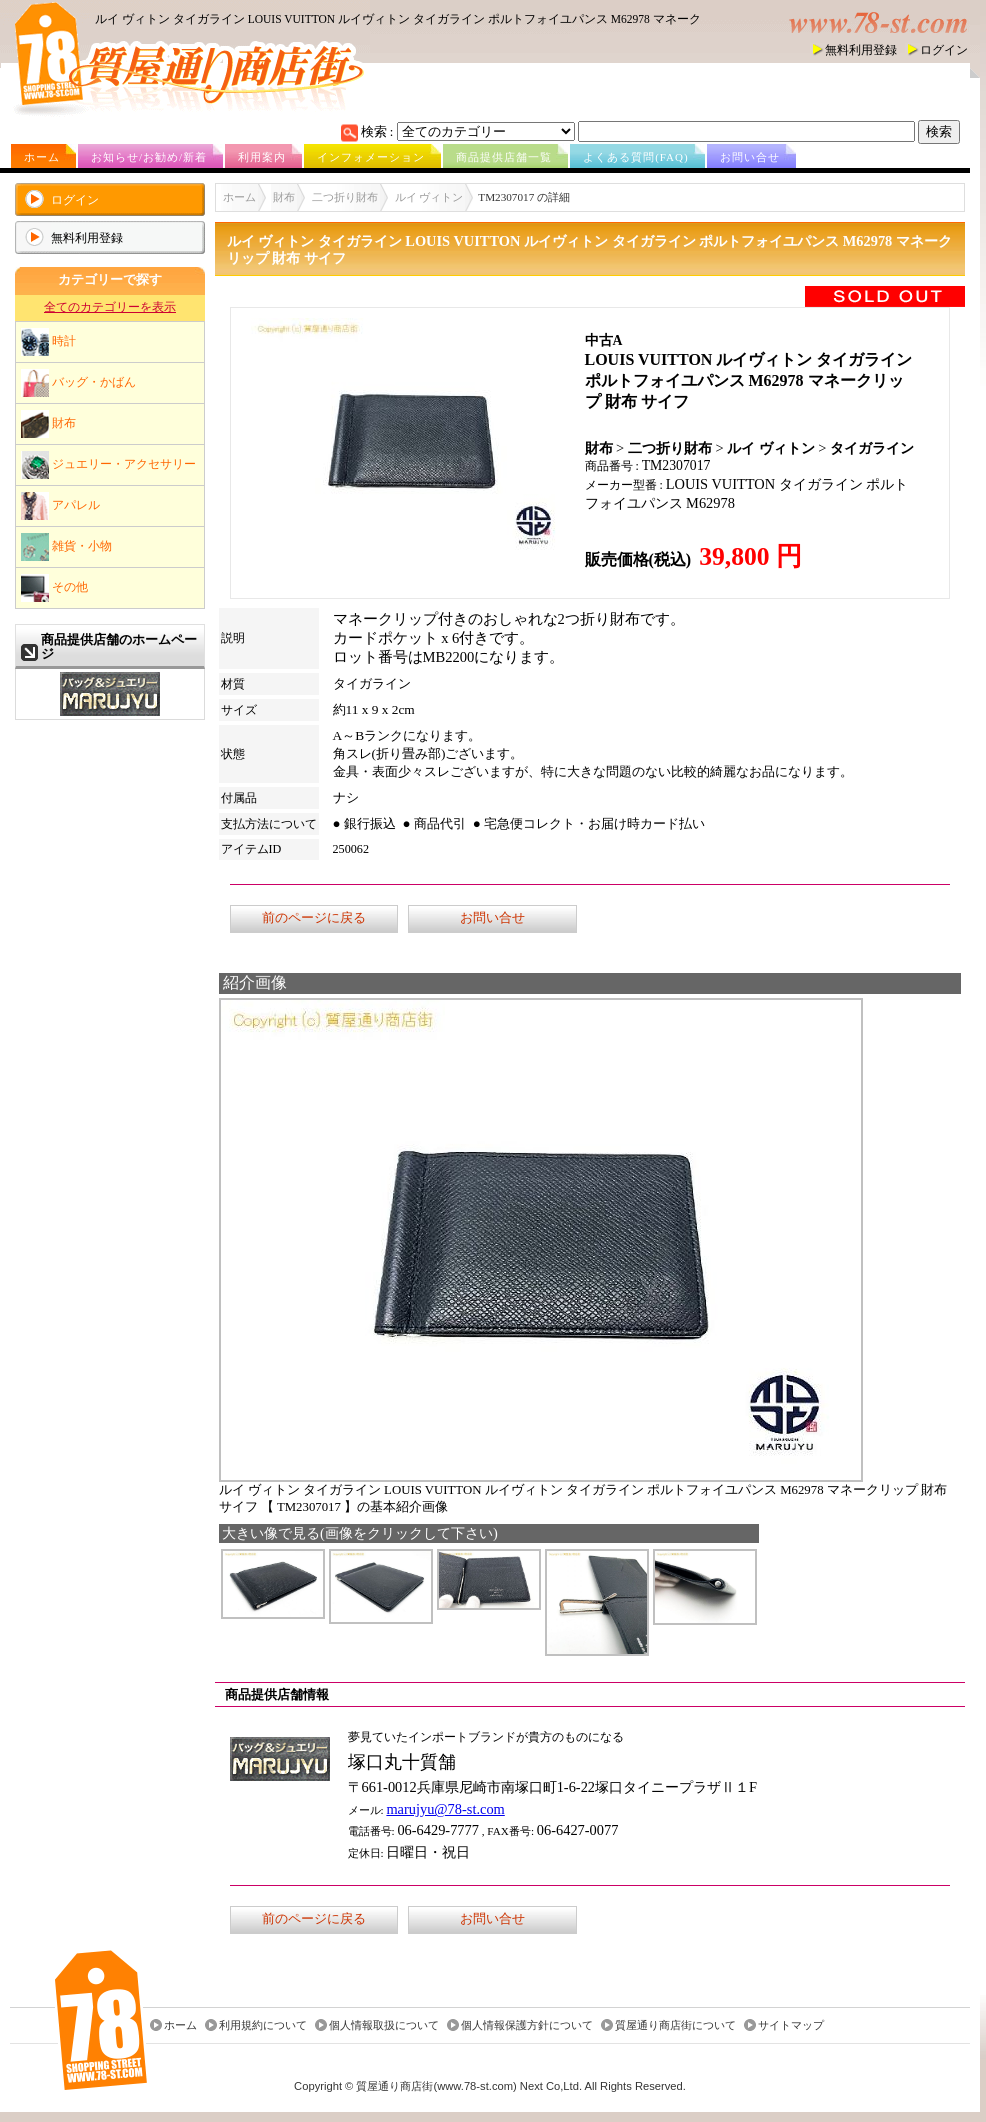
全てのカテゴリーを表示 (110, 307)
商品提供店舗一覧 (504, 157)
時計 (48, 342)
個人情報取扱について (384, 2025)
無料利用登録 (861, 50)
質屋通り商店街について (675, 2025)
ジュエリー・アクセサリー (108, 465)
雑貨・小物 (66, 547)
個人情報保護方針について (527, 2025)
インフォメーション (371, 157)
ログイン (944, 50)
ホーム (42, 157)
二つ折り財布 (345, 197)
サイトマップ (791, 2025)
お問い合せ (750, 157)
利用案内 (262, 157)
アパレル (60, 506)
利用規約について (263, 2025)
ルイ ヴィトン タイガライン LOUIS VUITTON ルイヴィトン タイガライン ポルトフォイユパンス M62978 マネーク (398, 19)
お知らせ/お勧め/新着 (149, 157)
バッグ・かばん (78, 383)
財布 (48, 424)
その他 (54, 588)
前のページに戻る (314, 918)
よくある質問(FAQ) (636, 157)
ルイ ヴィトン (429, 197)
